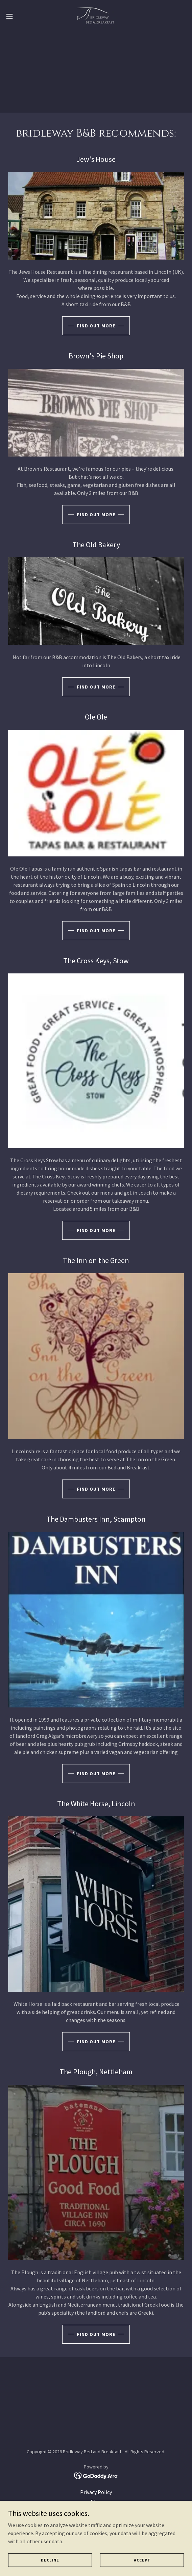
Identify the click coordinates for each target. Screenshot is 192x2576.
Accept (142, 2560)
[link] (96, 16)
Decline (50, 2560)
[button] (17, 16)
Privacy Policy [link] (96, 2492)
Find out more (96, 326)
